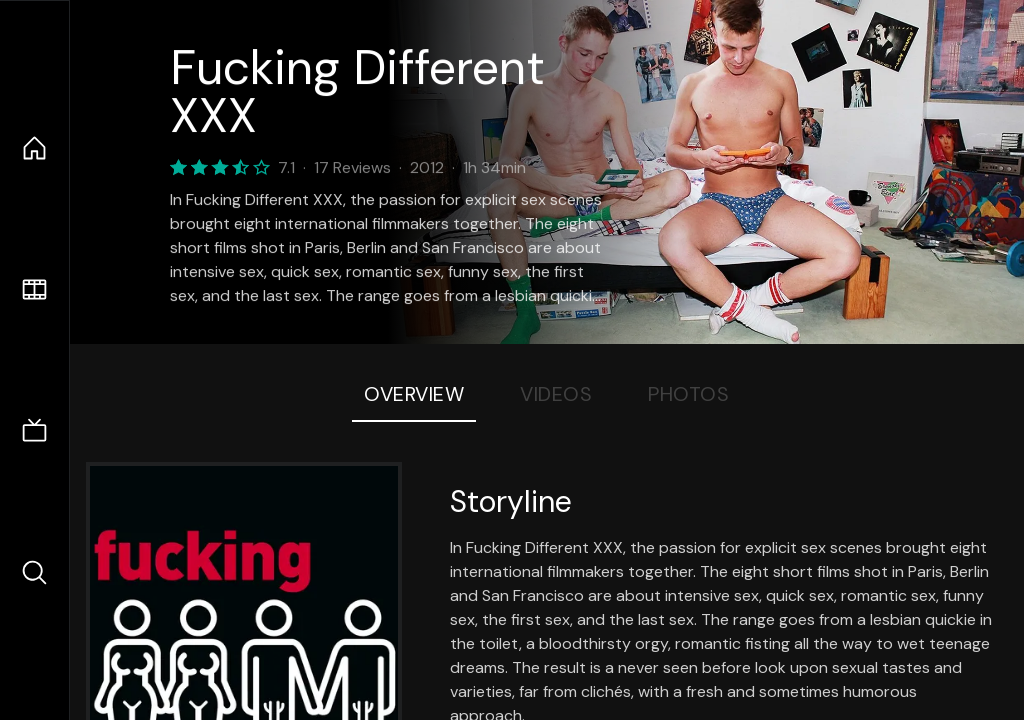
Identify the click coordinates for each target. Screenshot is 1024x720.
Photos (688, 394)
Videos (556, 394)
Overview (414, 394)
